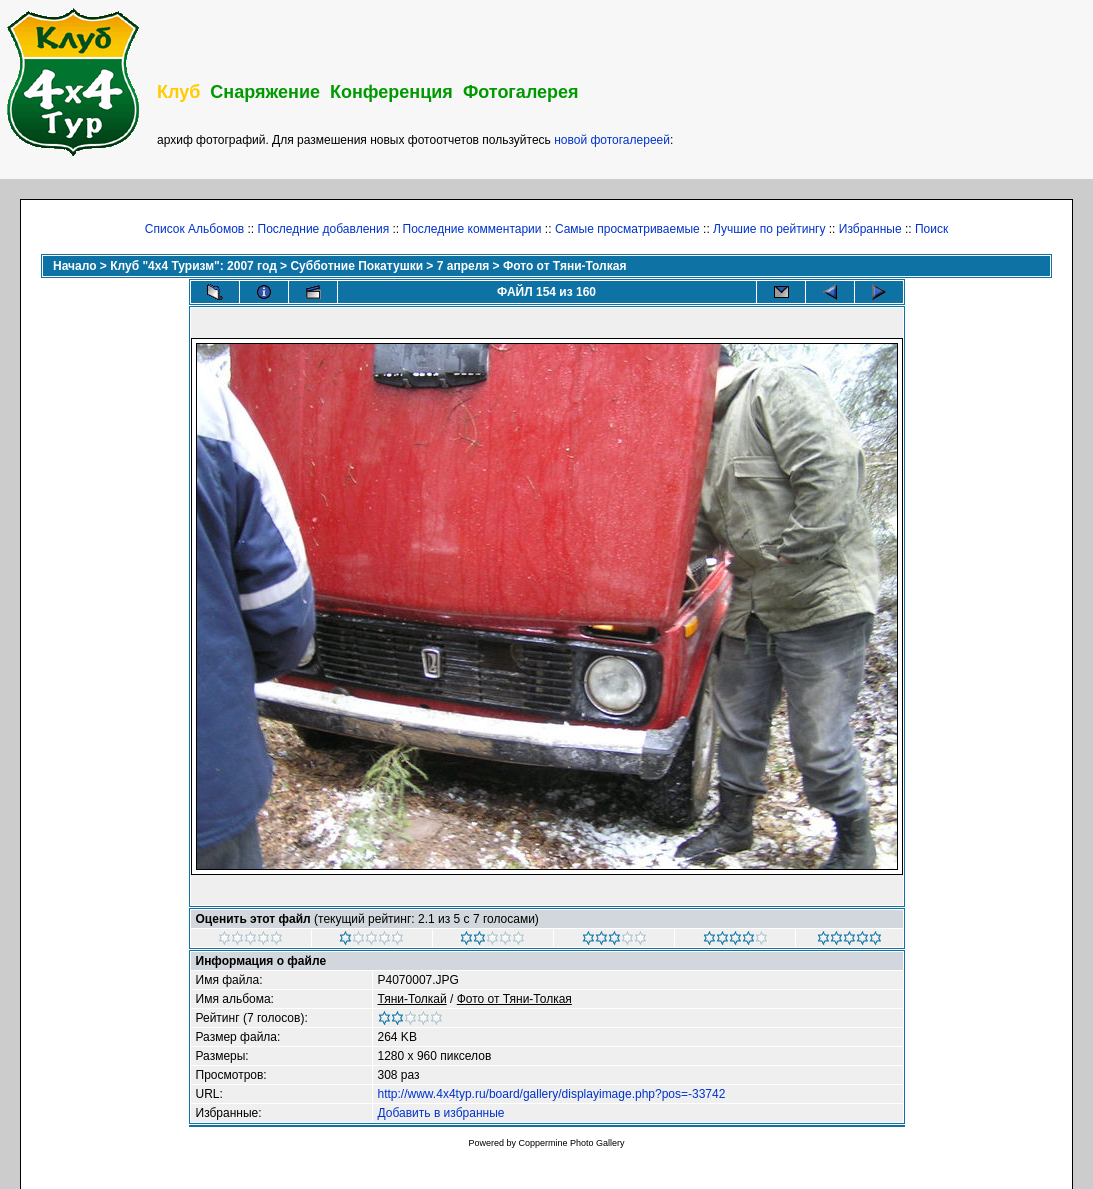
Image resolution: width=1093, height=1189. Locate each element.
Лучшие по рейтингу (769, 229)
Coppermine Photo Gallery (571, 1143)
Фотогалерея (521, 92)
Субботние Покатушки (356, 266)
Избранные (870, 229)
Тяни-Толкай (412, 999)
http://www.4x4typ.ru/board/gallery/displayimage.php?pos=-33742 (552, 1094)
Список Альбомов (194, 229)
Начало (74, 266)
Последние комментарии (472, 229)
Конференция (391, 92)
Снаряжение (265, 92)
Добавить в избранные (441, 1113)
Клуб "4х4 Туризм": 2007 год (193, 266)
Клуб (178, 92)
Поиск (931, 229)
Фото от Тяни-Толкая (564, 266)
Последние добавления (324, 229)
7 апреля (463, 266)
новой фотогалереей (612, 140)
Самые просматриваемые (627, 229)
